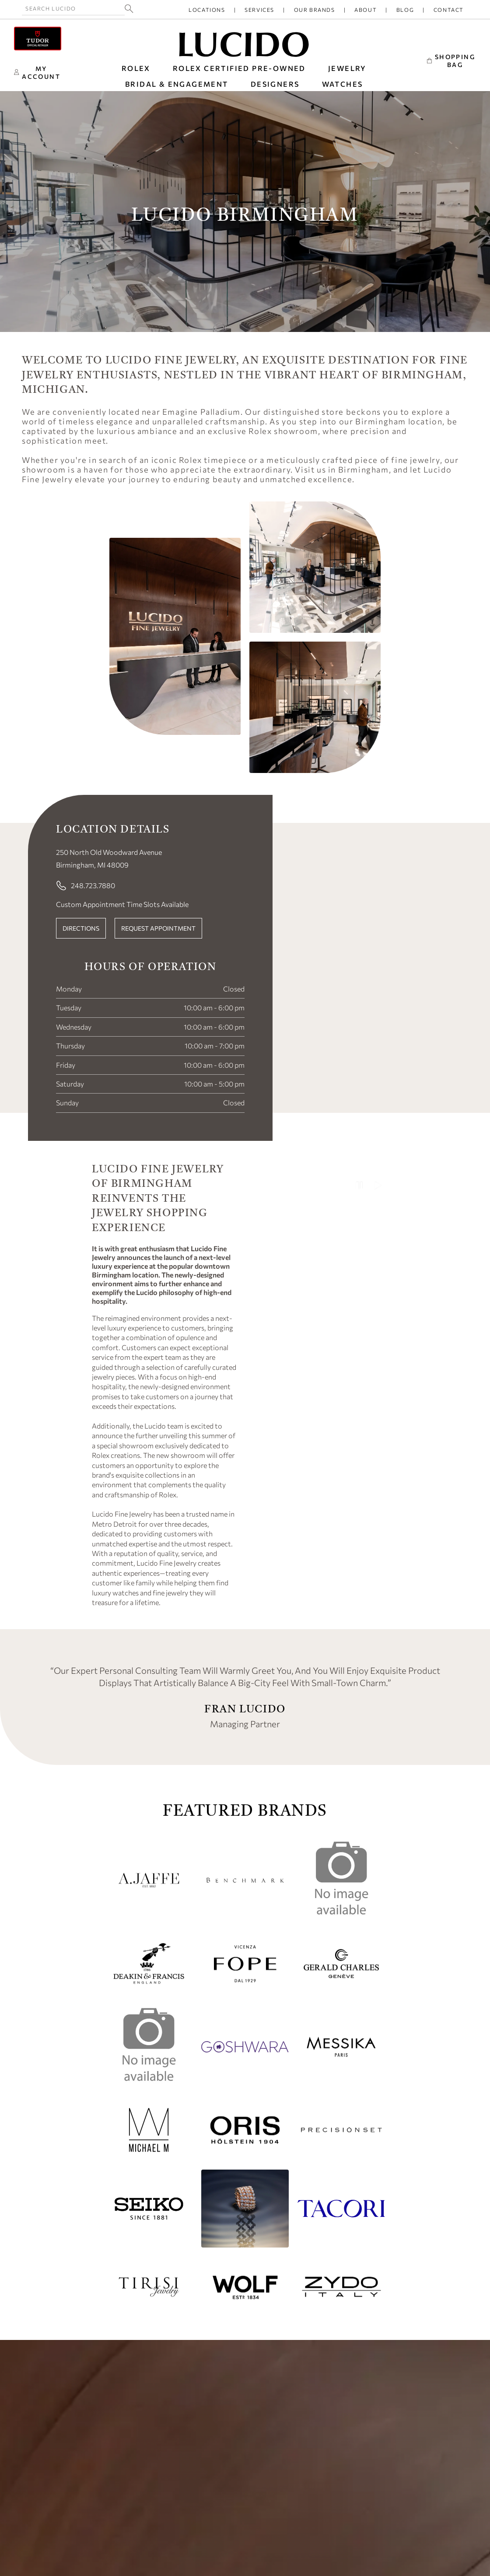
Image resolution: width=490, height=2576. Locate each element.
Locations (207, 10)
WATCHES (342, 84)
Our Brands (314, 10)
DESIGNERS (275, 84)
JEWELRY (347, 68)
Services (259, 10)
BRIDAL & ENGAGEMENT (176, 84)
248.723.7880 (85, 885)
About (365, 10)
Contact (449, 10)
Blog (405, 10)
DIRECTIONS (81, 928)
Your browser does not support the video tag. (326, 1407)
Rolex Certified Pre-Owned (239, 68)
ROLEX (136, 68)
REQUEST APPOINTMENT (158, 928)
